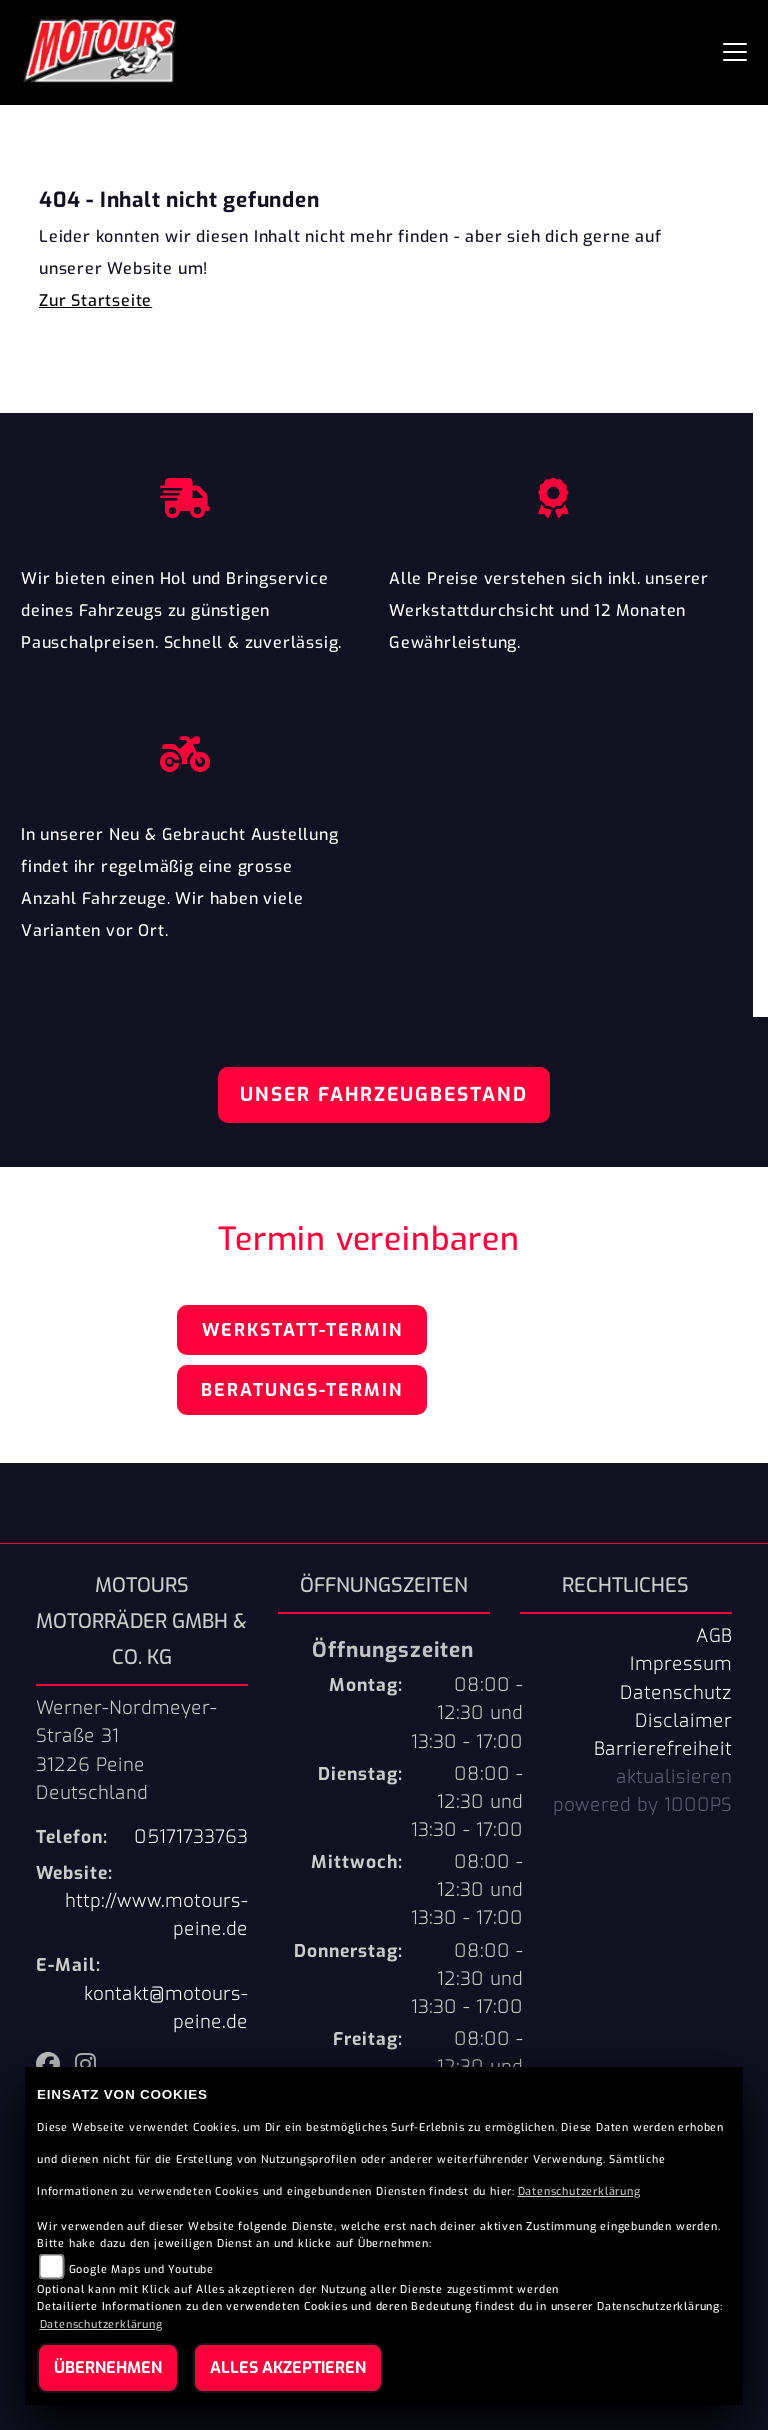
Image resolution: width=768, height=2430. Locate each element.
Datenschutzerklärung (579, 2191)
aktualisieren (674, 1777)
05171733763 (191, 1837)
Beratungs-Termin (302, 1390)
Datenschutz (676, 1693)
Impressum (681, 1664)
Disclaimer (683, 1721)
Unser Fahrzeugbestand (384, 1094)
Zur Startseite (95, 300)
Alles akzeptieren (288, 2367)
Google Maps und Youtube (141, 2269)
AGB (714, 1636)
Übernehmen (108, 2367)
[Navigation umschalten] (735, 52)
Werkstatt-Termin (302, 1330)
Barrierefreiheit (663, 1749)
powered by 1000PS (642, 1805)
